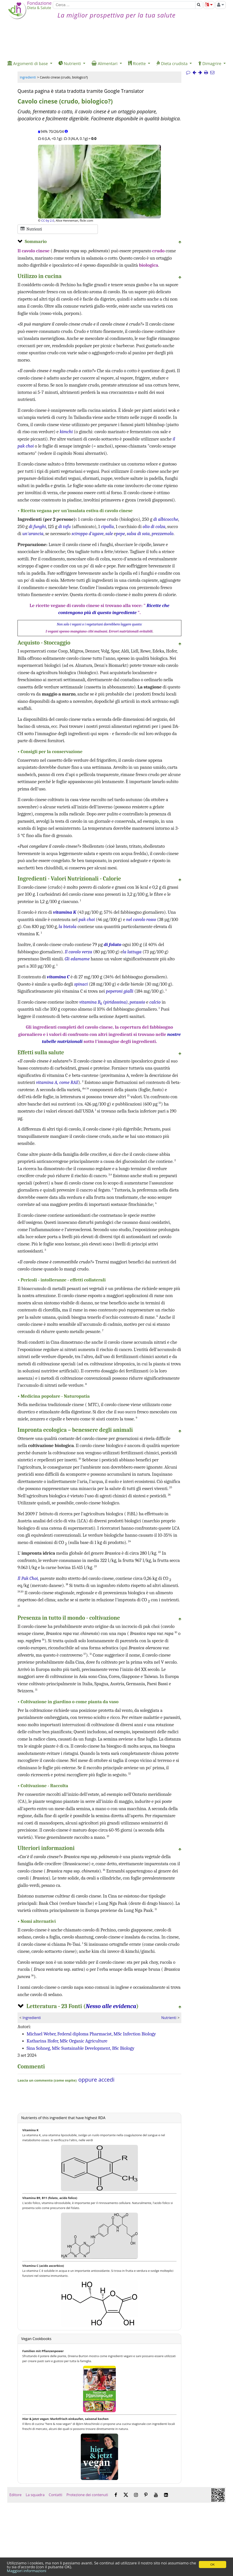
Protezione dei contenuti (87, 2494)
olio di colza (154, 526)
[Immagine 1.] (99, 199)
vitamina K (64, 912)
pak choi (87, 919)
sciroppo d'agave (87, 533)
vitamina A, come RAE (57, 1082)
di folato (113, 944)
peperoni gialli (119, 991)
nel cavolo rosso (141, 919)
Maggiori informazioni (26, 2570)
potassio (137, 1002)
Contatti (55, 2494)
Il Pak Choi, (28, 1578)
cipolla (107, 526)
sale (109, 533)
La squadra (35, 2494)
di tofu (64, 526)
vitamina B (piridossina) (103, 1002)
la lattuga (132, 951)
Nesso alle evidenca (111, 2006)
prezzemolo (162, 533)
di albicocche (165, 519)
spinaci (81, 984)
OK (212, 2564)
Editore (15, 2494)
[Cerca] (124, 5)
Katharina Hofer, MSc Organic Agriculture (67, 2041)
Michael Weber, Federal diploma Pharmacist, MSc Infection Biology (91, 2034)
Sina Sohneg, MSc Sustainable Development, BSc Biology (80, 2048)
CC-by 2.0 (47, 220)
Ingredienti (28, 77)
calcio (154, 1002)
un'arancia (32, 533)
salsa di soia (138, 533)
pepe (120, 533)
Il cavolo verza (78, 951)
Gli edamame (77, 959)
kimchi (66, 431)
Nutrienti (168, 2017)
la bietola (67, 926)
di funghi (37, 526)
